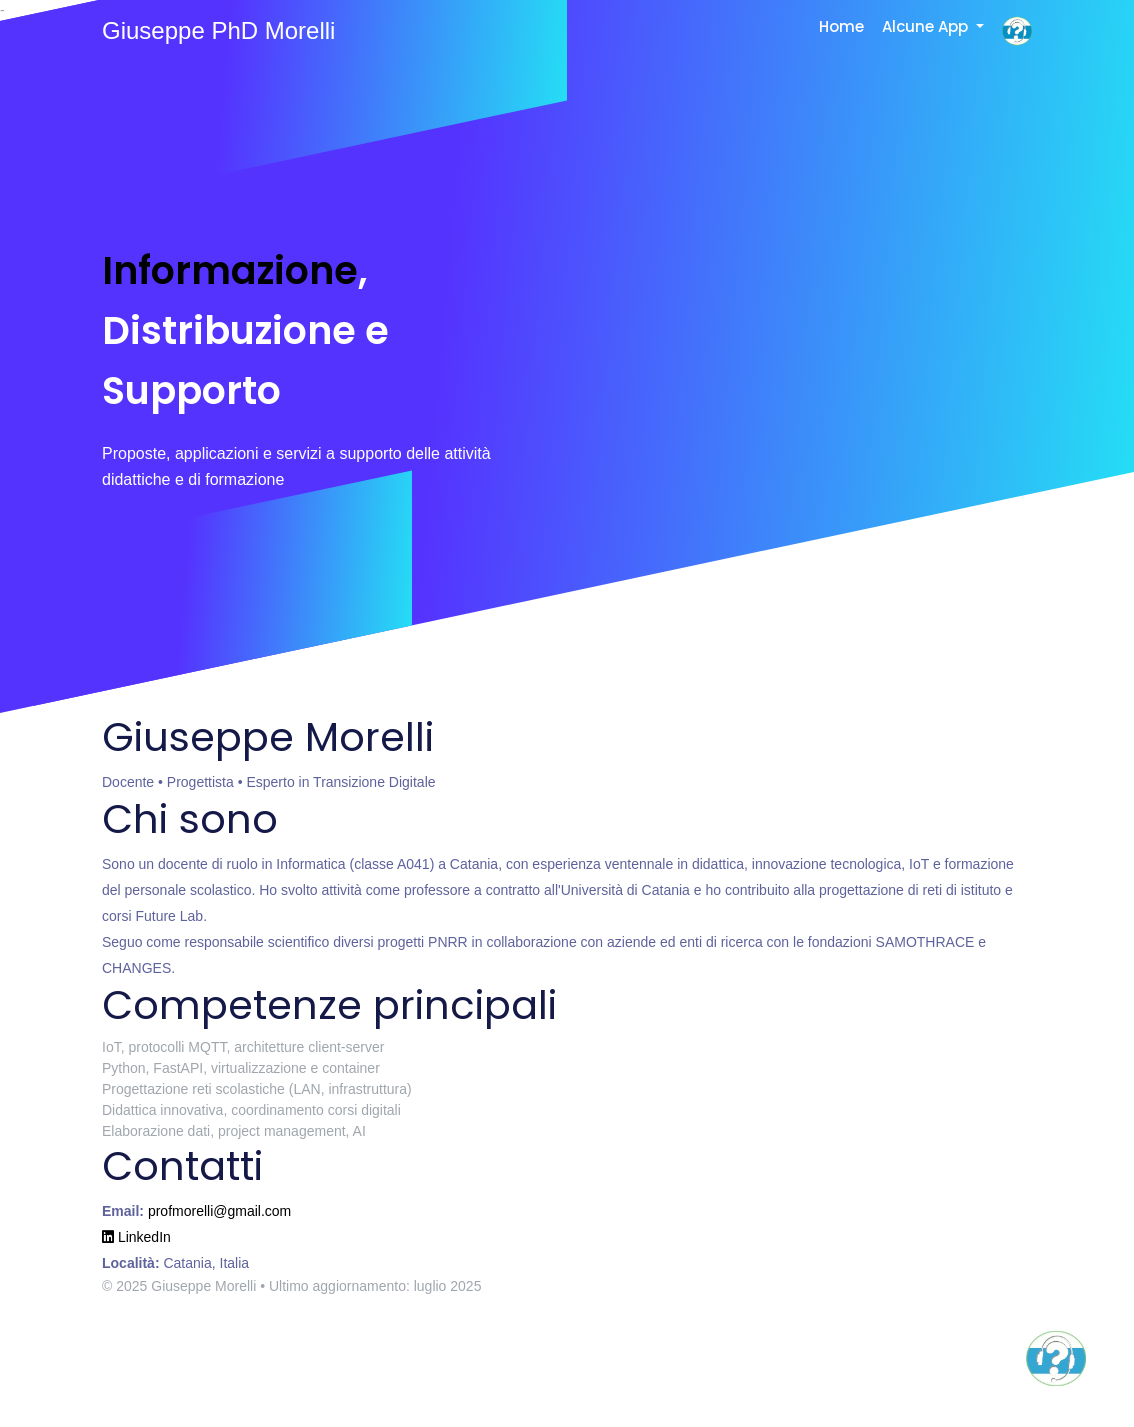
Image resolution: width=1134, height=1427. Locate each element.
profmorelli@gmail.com (219, 1211)
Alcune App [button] (927, 26)
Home (841, 26)
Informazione (230, 270)
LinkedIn (136, 1237)
